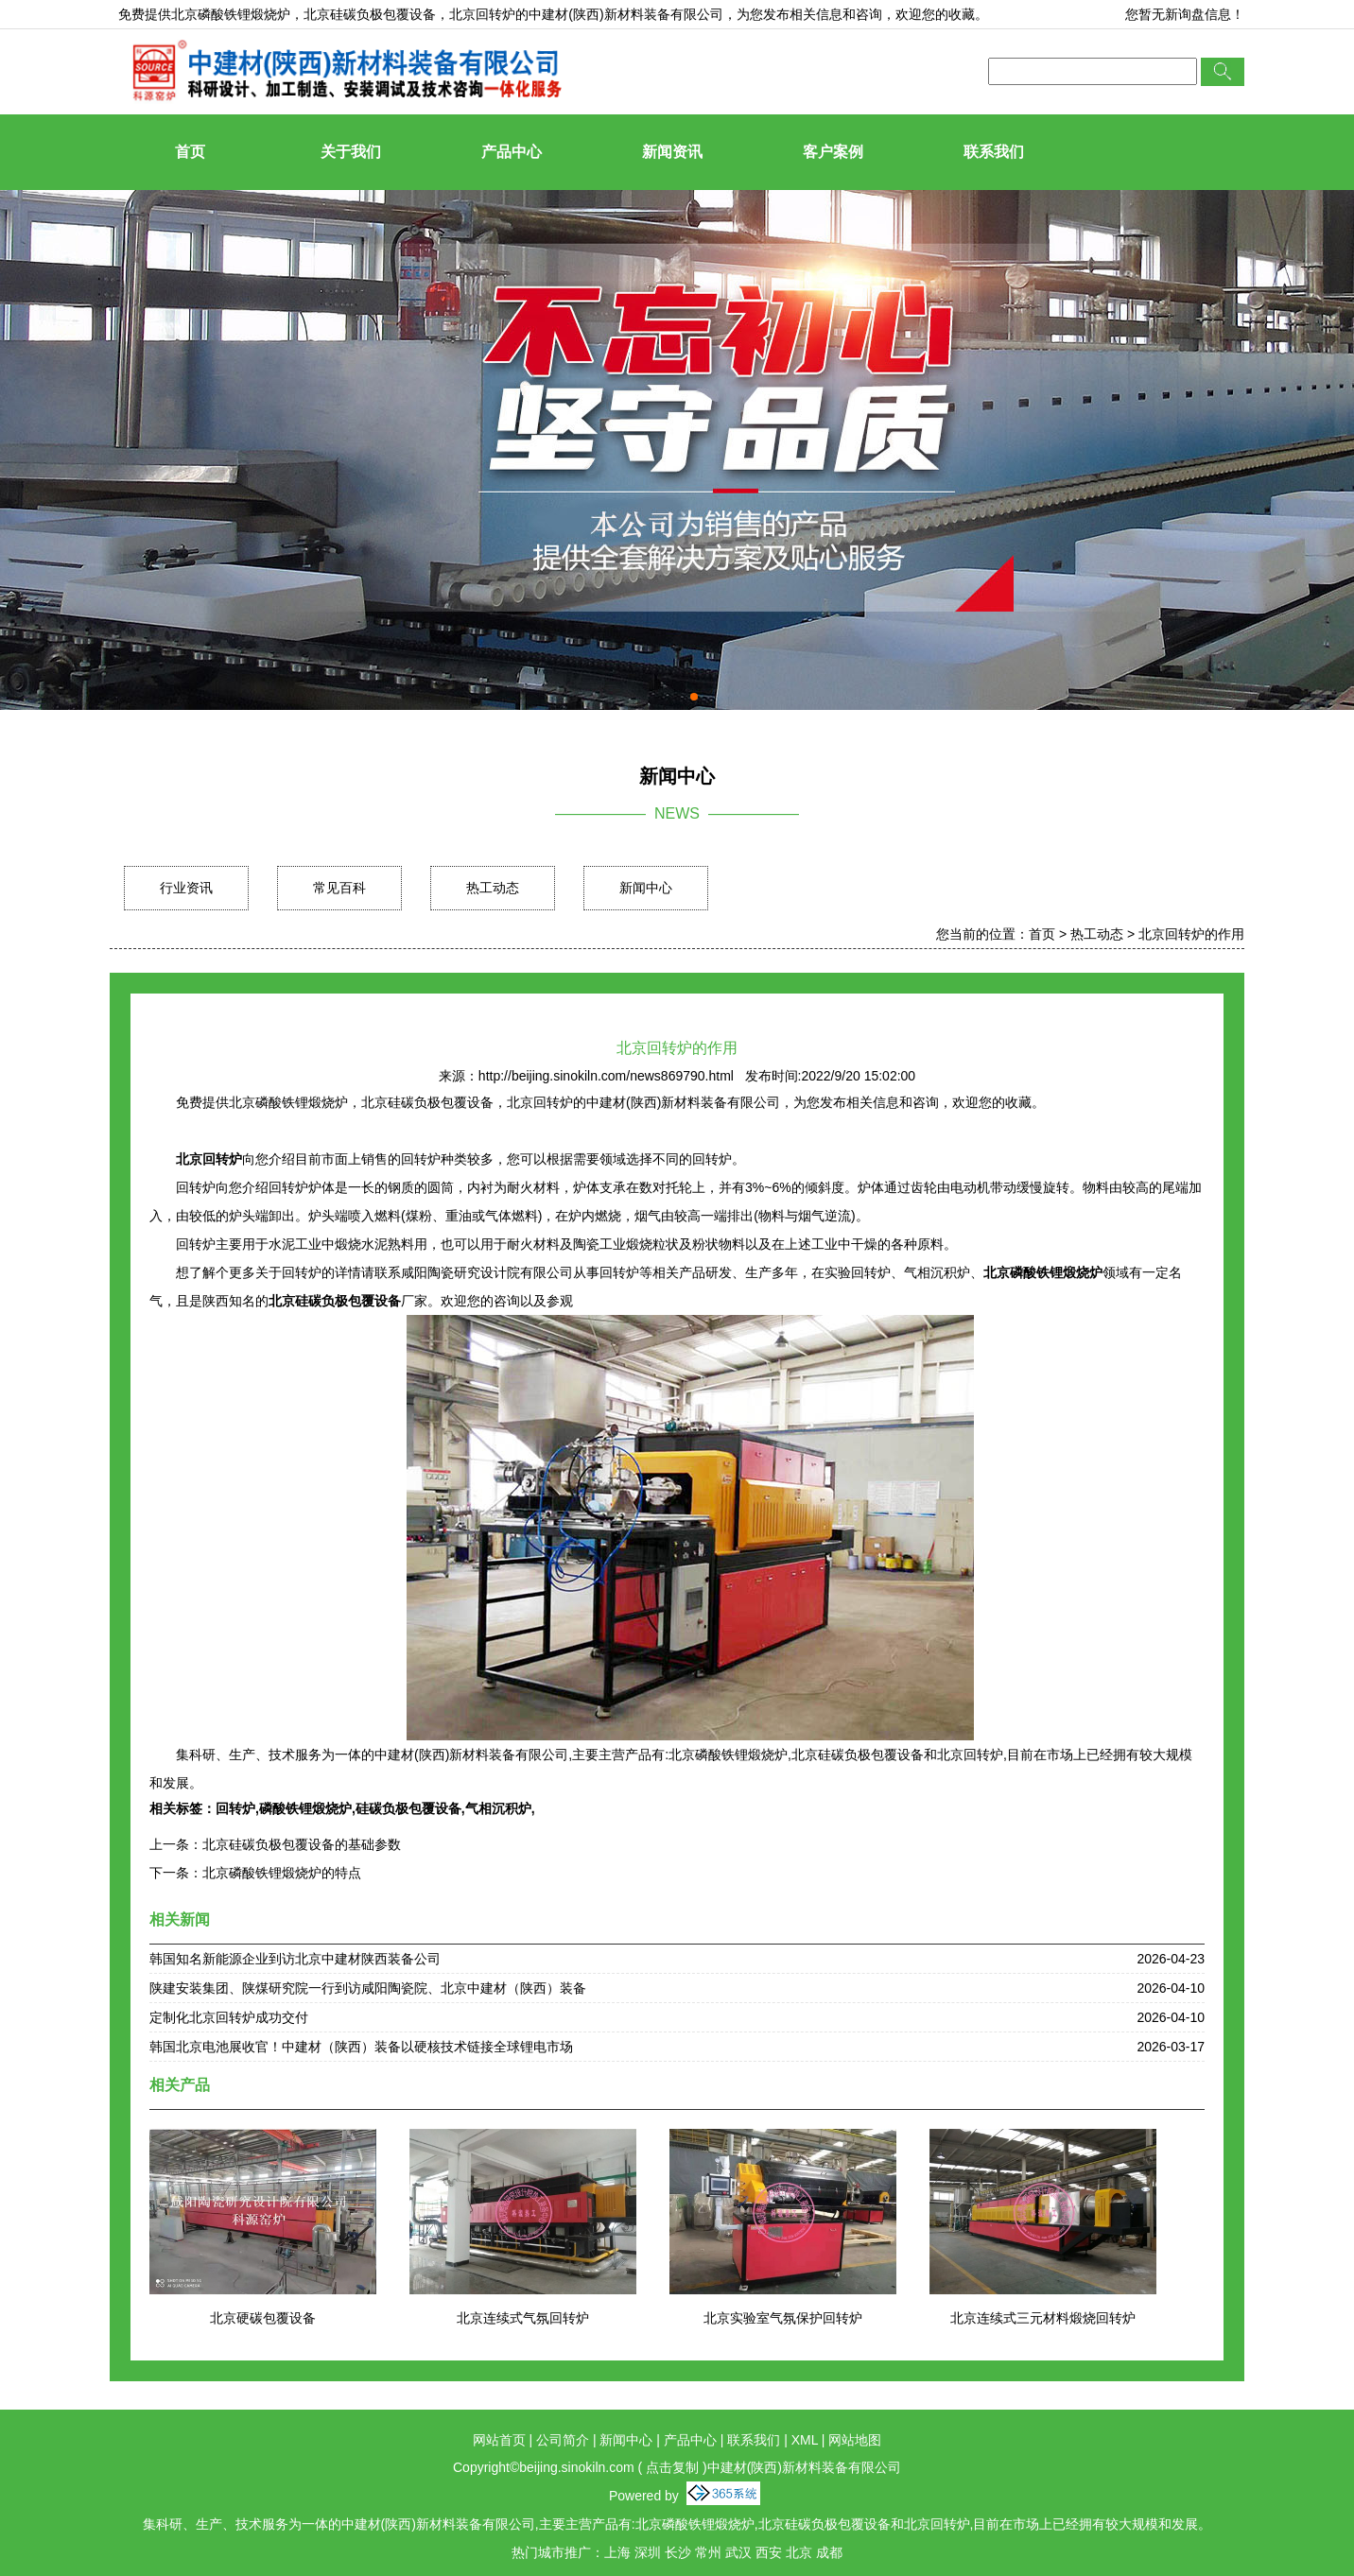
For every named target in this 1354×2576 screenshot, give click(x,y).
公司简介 (562, 2439)
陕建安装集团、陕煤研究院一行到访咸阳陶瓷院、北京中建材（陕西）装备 (367, 1988)
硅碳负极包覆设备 (408, 1808)
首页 (190, 152)
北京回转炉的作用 (1191, 934)
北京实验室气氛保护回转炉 (782, 2317)
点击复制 (672, 2467)
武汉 (738, 2552)
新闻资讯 (672, 152)
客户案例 (833, 152)
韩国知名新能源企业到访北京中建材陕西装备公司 (295, 1958)
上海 (617, 2552)
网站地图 (854, 2439)
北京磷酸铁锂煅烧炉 (230, 14)
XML (804, 2439)
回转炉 (235, 1808)
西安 (768, 2552)
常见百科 (339, 887)
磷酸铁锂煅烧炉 (305, 1808)
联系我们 (993, 152)
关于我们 (351, 152)
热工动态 (492, 887)
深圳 (647, 2552)
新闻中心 (645, 887)
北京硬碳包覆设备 (263, 2317)
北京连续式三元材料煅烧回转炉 (1043, 2317)
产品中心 (511, 152)
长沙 (678, 2552)
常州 (708, 2552)
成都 (829, 2552)
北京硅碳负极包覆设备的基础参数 (301, 1844)
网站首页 (499, 2439)
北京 (799, 2552)
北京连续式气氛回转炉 (523, 2317)
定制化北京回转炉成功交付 (228, 2017)
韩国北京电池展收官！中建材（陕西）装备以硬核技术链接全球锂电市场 (361, 2046)
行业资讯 (186, 887)
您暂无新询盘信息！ (1184, 14)
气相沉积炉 (498, 1808)
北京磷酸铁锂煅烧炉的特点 (281, 1872)
